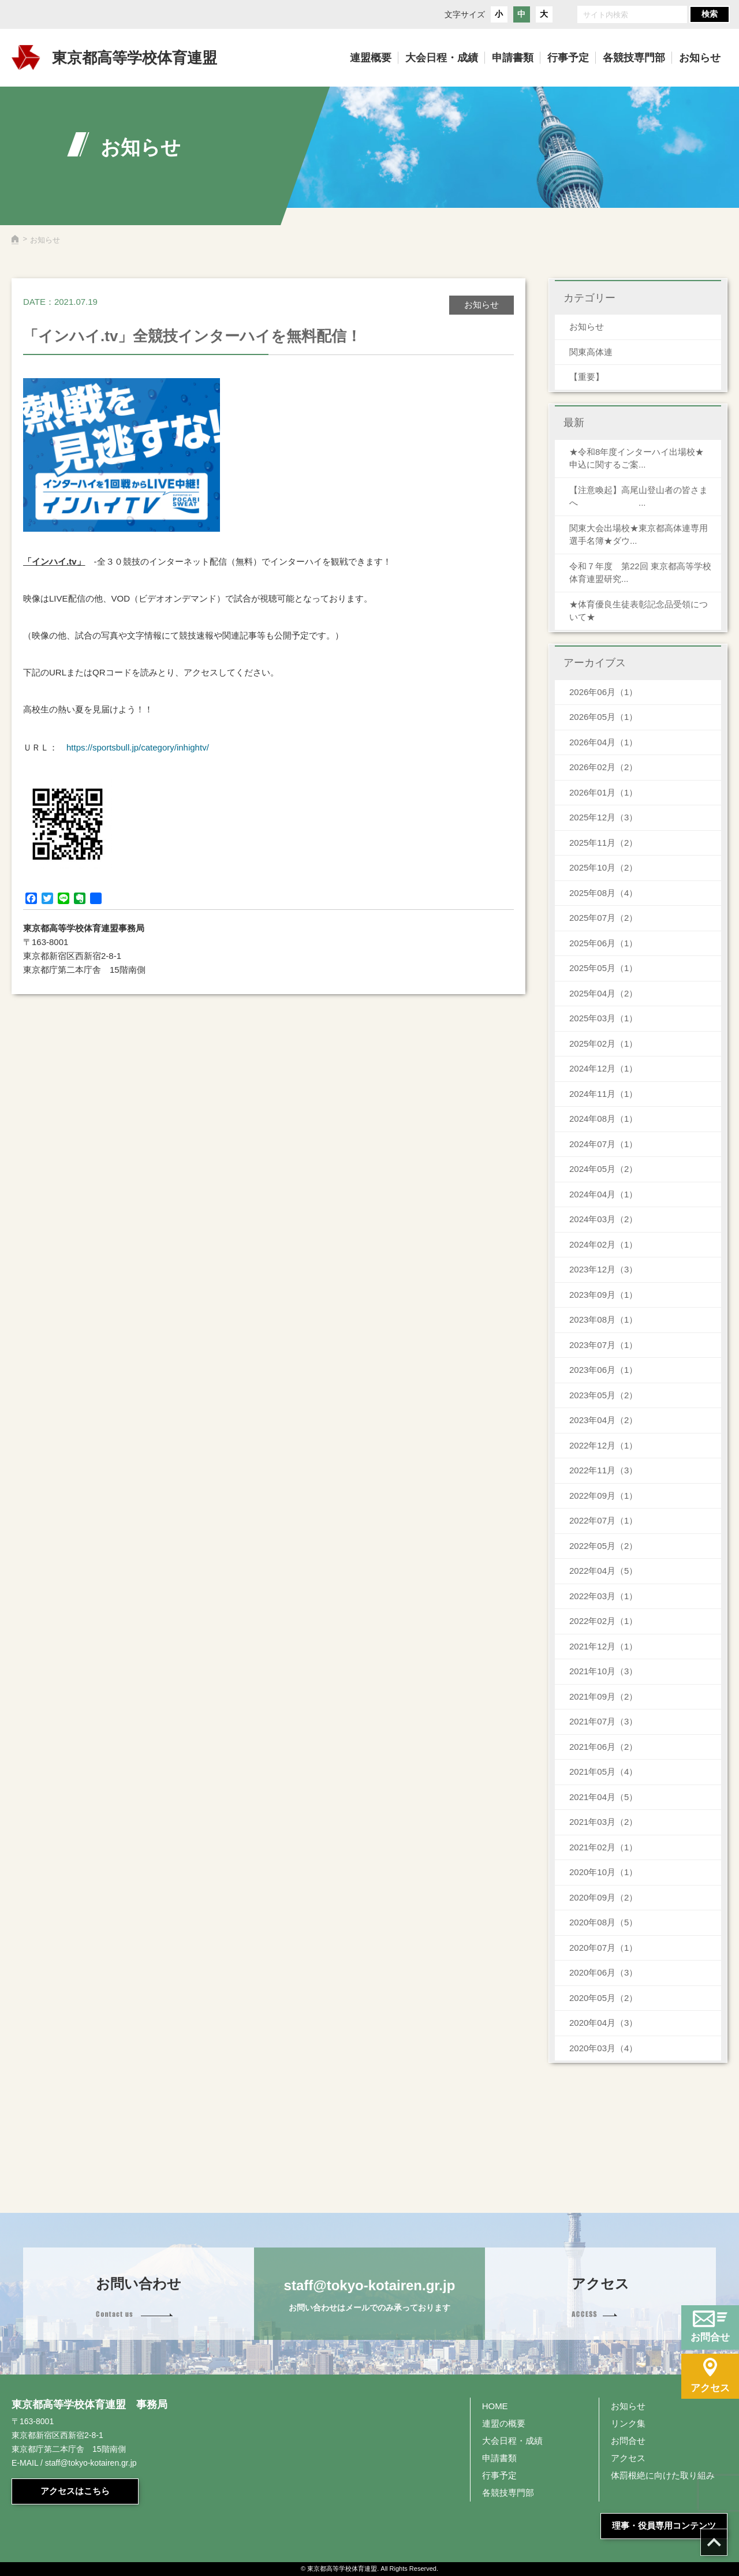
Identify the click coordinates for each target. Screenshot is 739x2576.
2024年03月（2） (603, 1219)
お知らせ (586, 326)
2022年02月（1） (603, 1621)
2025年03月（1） (603, 1018)
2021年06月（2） (603, 1747)
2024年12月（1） (603, 1068)
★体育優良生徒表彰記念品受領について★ (638, 610)
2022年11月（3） (603, 1470)
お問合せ (628, 2441)
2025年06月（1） (603, 943)
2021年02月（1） (603, 1847)
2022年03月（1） (603, 1596)
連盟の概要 (503, 2423)
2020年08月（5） (603, 1922)
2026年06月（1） (603, 692)
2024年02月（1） (603, 1244)
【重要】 (586, 377)
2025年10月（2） (603, 867)
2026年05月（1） (603, 717)
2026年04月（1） (603, 742)
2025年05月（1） (603, 968)
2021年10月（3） (603, 1671)
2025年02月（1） (603, 1043)
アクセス (628, 2458)
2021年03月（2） (603, 1822)
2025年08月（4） (603, 893)
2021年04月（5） (603, 1797)
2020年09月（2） (603, 1897)
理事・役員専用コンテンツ (664, 2525)
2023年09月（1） (603, 1295)
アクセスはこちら (75, 2491)
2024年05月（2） (603, 1169)
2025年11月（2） (603, 843)
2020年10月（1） (603, 1872)
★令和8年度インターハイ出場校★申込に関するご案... (636, 458)
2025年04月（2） (603, 993)
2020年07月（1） (603, 1947)
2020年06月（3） (603, 1972)
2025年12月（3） (603, 817)
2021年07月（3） (603, 1721)
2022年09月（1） (603, 1495)
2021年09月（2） (603, 1696)
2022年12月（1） (603, 1445)
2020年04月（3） (603, 2023)
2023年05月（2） (603, 1395)
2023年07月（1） (603, 1345)
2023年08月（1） (603, 1319)
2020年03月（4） (603, 2048)
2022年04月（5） (603, 1571)
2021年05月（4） (603, 1771)
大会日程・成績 (512, 2441)
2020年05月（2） (603, 1998)
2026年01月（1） (603, 792)
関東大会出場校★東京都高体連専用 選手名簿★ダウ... (638, 534)
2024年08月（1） (603, 1118)
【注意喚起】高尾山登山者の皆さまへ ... (638, 496)
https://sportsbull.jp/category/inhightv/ (137, 747)
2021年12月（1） (603, 1646)
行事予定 (499, 2475)
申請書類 (499, 2458)
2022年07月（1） (603, 1520)
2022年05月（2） (603, 1546)
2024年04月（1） (603, 1194)
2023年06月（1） (603, 1370)
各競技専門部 (508, 2492)
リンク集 (628, 2423)
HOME (495, 2406)
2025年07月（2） (603, 918)
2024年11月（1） (603, 1094)
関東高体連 (591, 352)
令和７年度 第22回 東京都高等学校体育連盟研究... (640, 572)
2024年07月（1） (603, 1144)
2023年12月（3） (603, 1269)
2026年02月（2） (603, 767)
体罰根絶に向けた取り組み (663, 2475)
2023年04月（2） (603, 1420)
